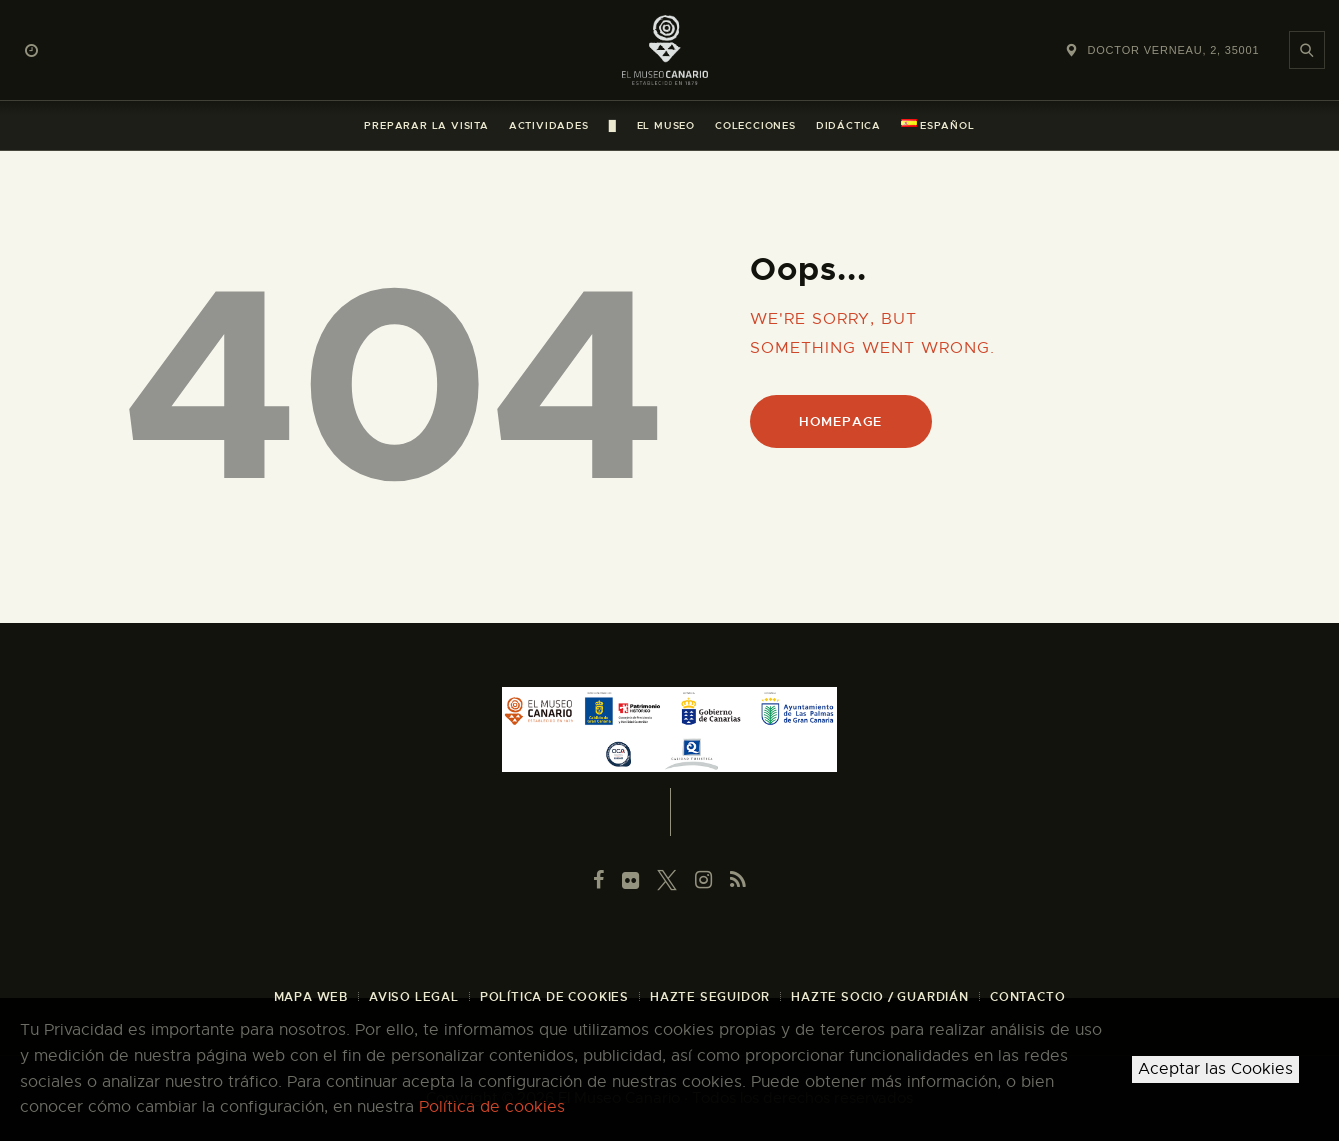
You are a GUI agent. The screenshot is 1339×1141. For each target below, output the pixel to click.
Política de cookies (492, 1107)
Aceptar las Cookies (1215, 1069)
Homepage (840, 421)
